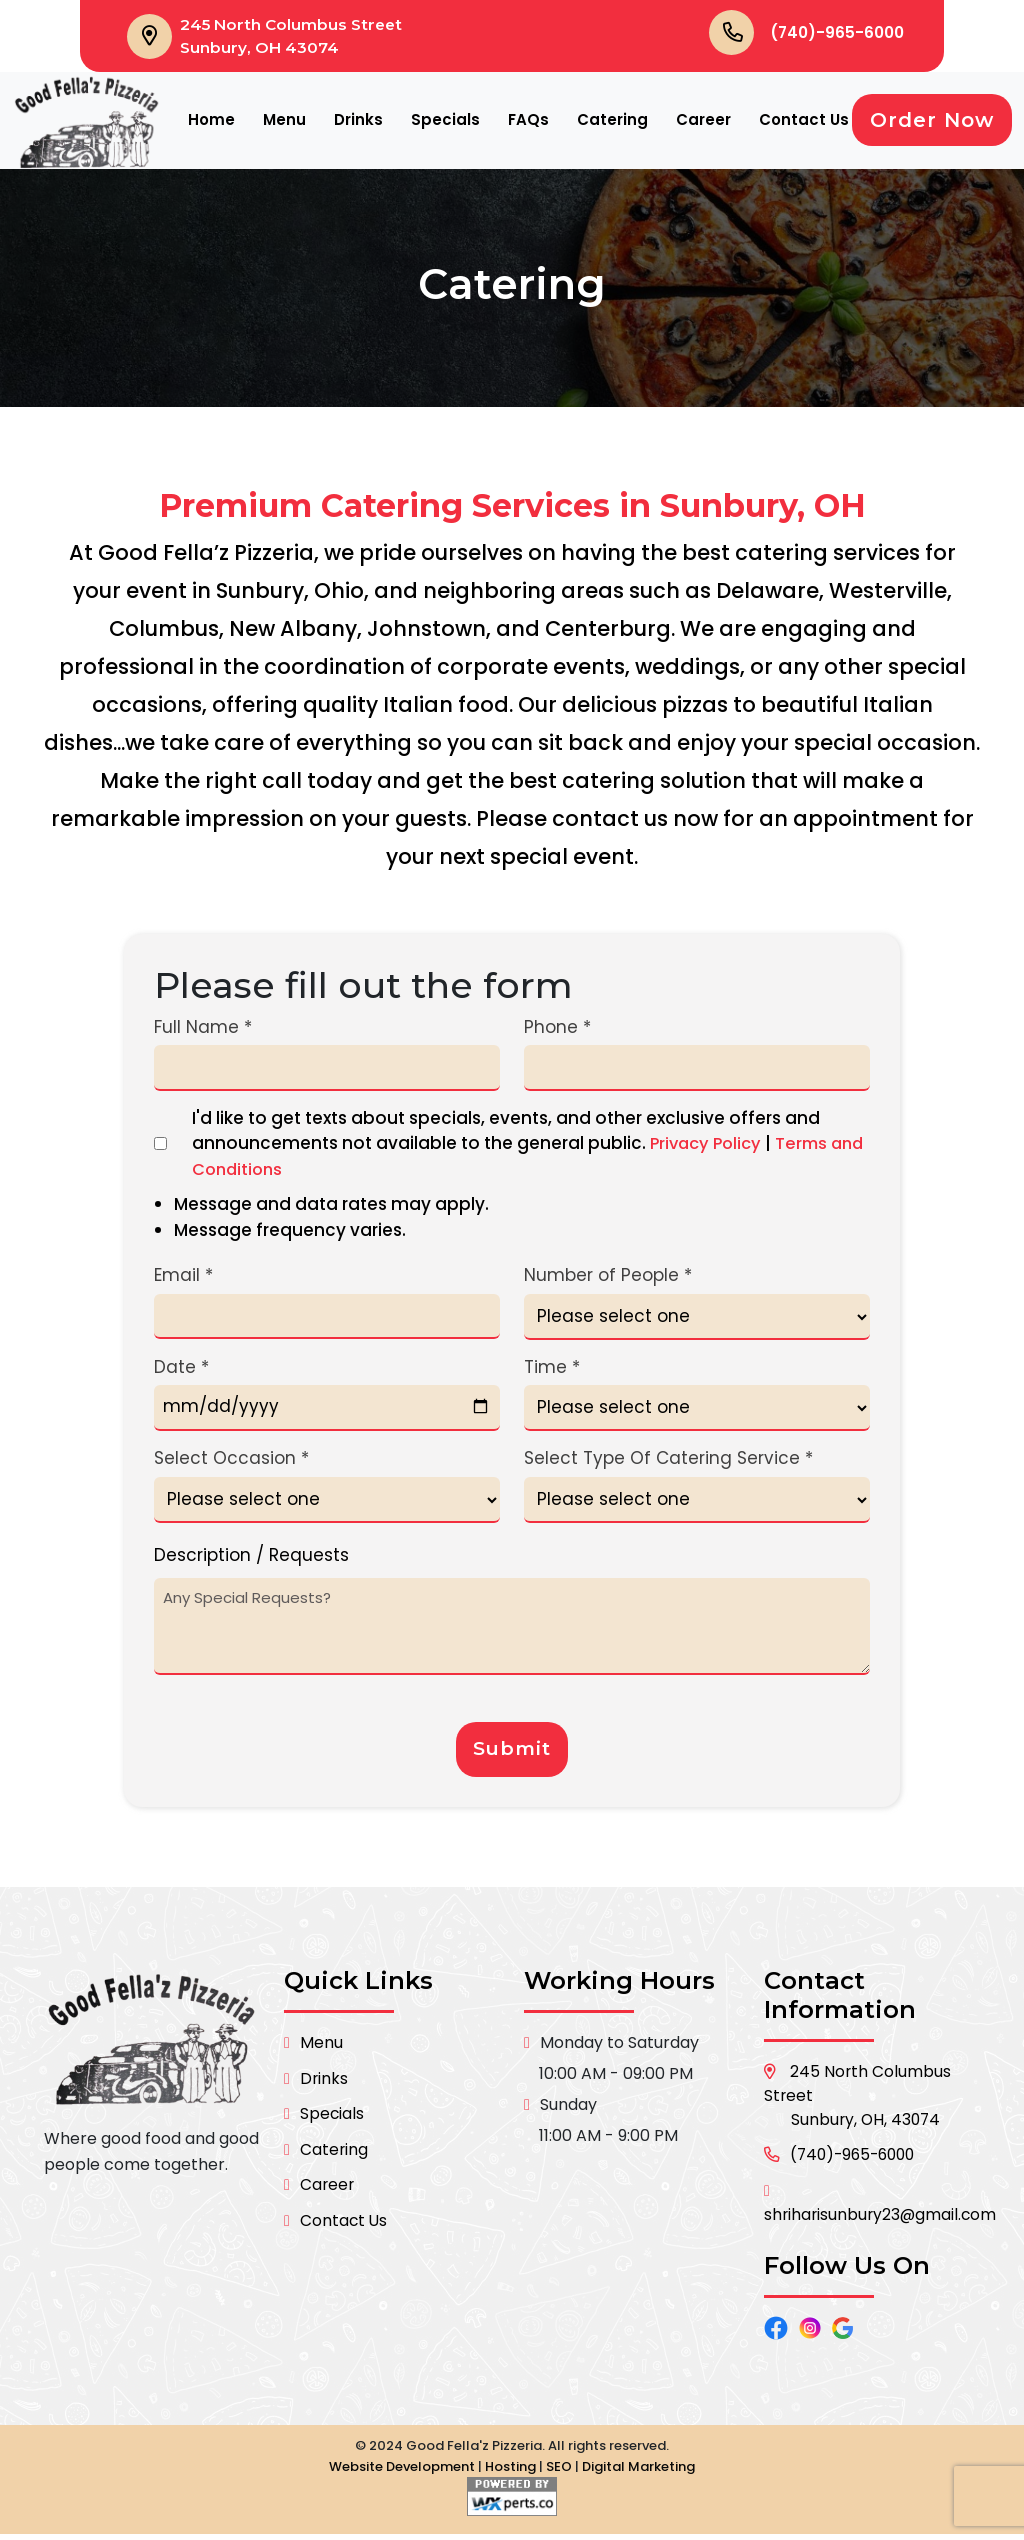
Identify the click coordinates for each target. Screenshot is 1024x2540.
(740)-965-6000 (834, 32)
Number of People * (608, 1277)
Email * (183, 1277)
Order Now (932, 122)
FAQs (528, 121)
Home (211, 121)
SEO (559, 2472)
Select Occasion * (231, 1460)
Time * (552, 1369)
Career (703, 121)
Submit (512, 1753)
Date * (181, 1369)
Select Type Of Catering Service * (668, 1460)
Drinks (358, 121)
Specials (445, 121)
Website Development (402, 2472)
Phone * (557, 1029)
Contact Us (804, 121)
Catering (612, 121)
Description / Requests (251, 1557)
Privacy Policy (709, 1145)
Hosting (510, 2472)
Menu (284, 121)
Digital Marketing (638, 2472)
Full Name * (203, 1029)
